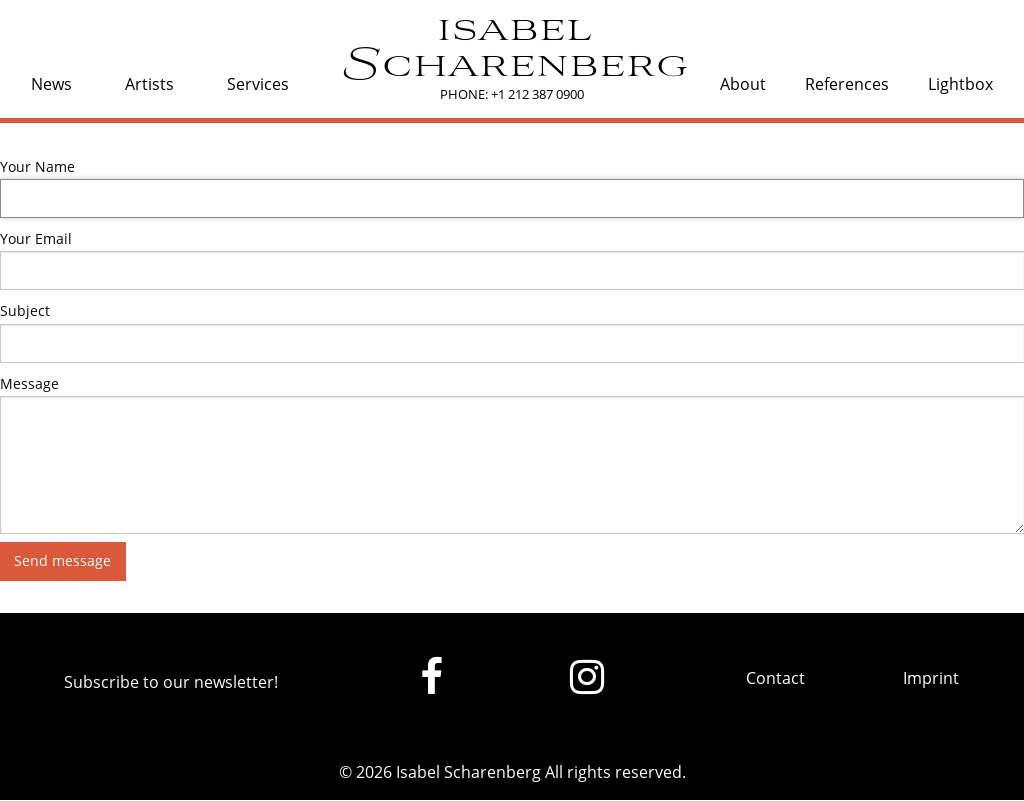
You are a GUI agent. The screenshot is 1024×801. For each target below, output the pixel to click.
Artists (149, 84)
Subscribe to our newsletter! (171, 682)
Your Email (36, 238)
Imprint (931, 678)
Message (29, 383)
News (51, 84)
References (847, 84)
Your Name (37, 166)
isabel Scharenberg (512, 49)
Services (258, 84)
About (743, 84)
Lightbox (960, 84)
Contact (775, 678)
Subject (25, 310)
